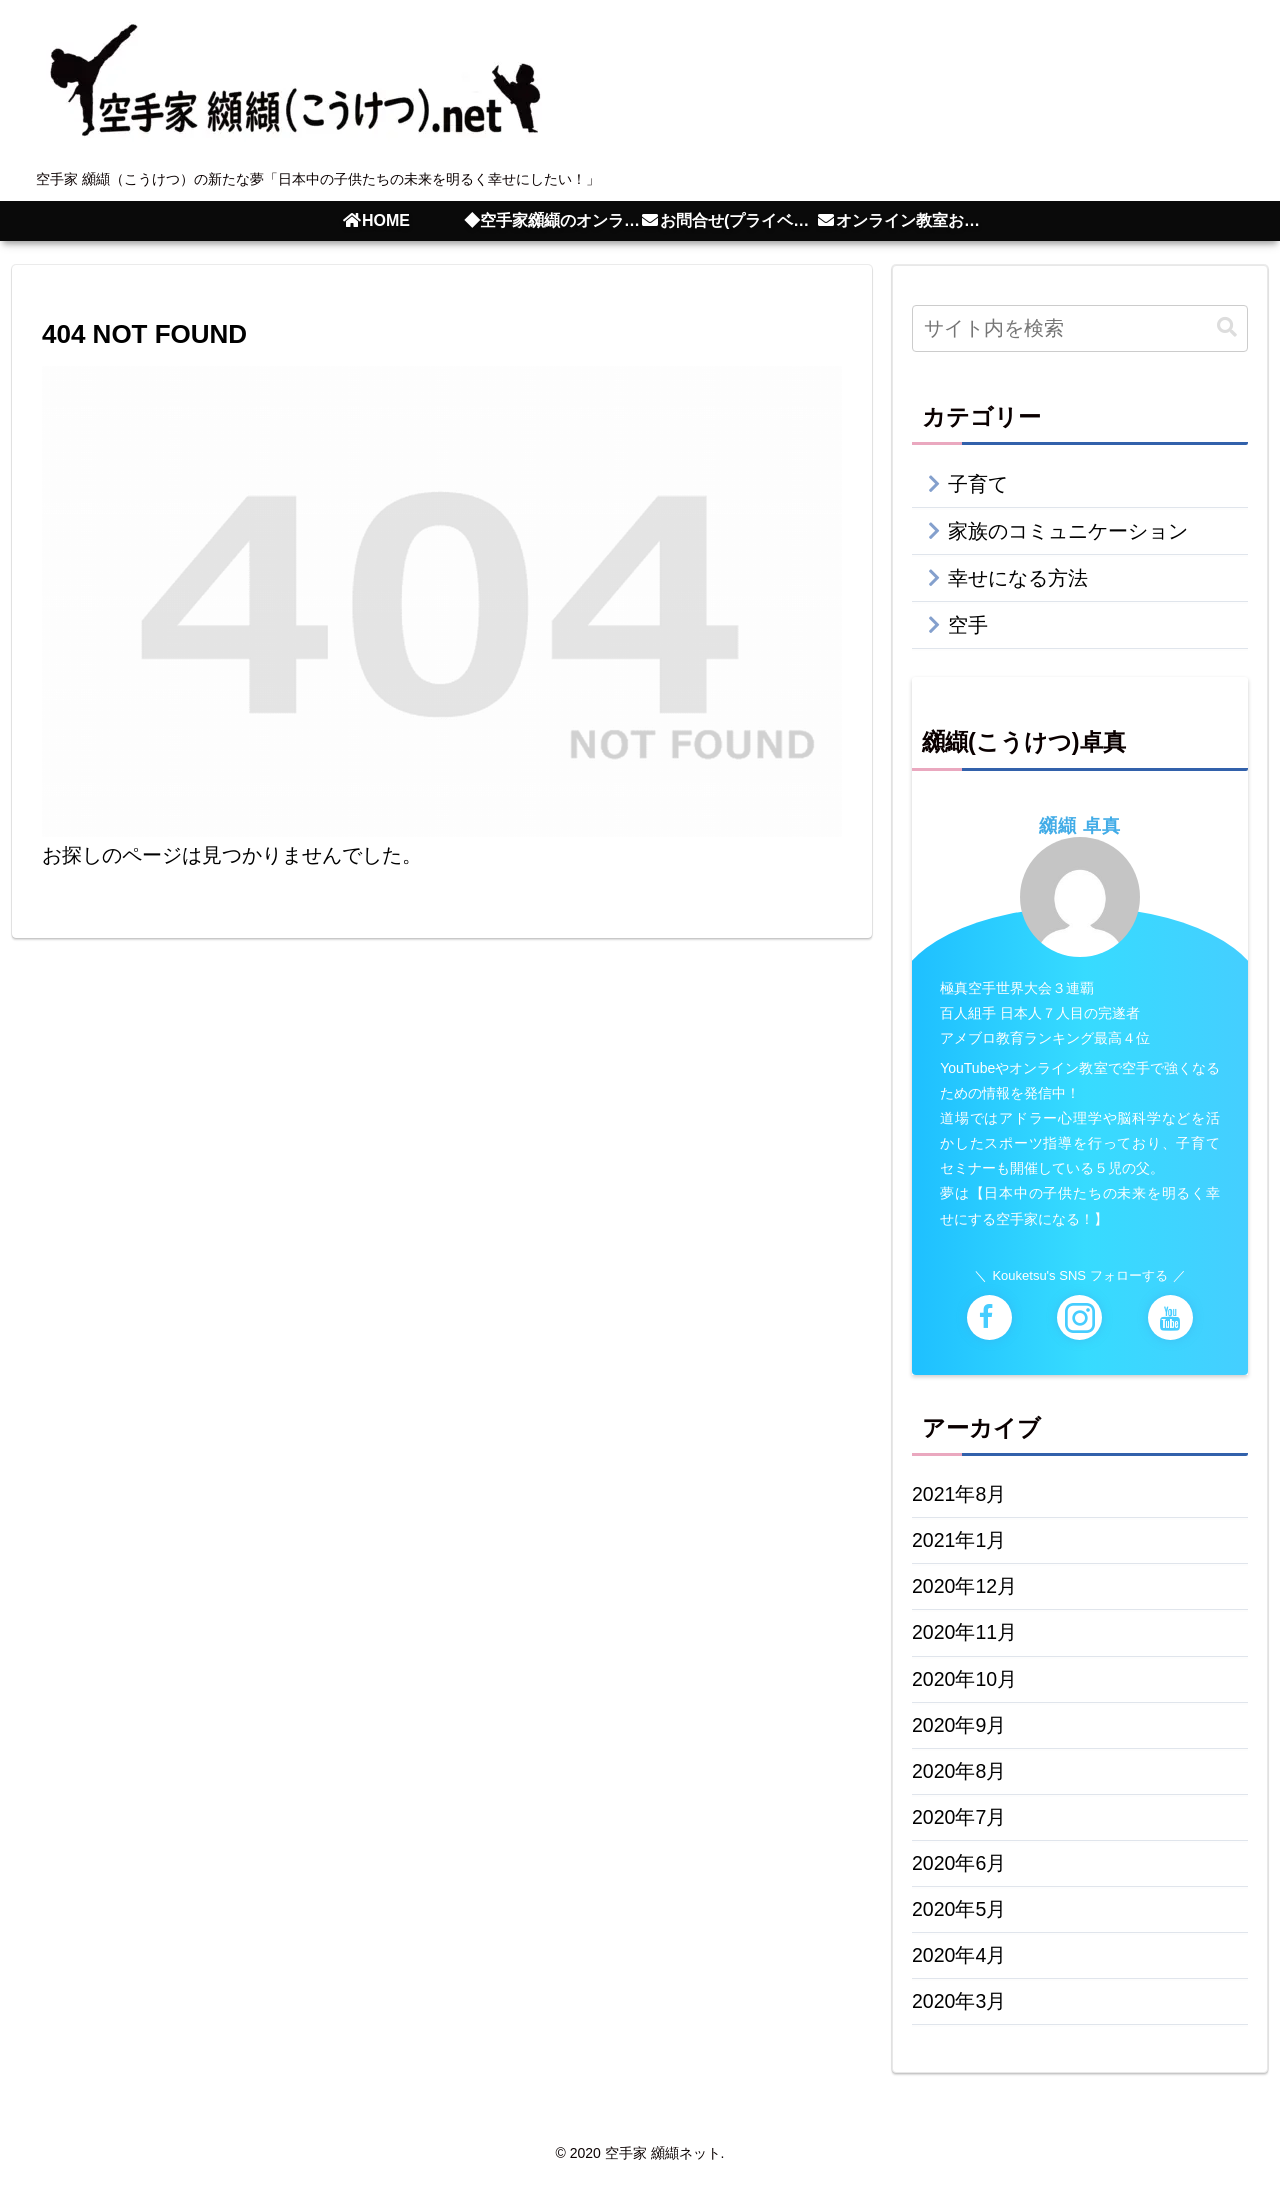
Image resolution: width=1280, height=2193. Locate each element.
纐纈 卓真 (1080, 825)
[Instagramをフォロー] (1079, 1317)
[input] (1080, 328)
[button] (1227, 327)
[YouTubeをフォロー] (1170, 1317)
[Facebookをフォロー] (989, 1317)
